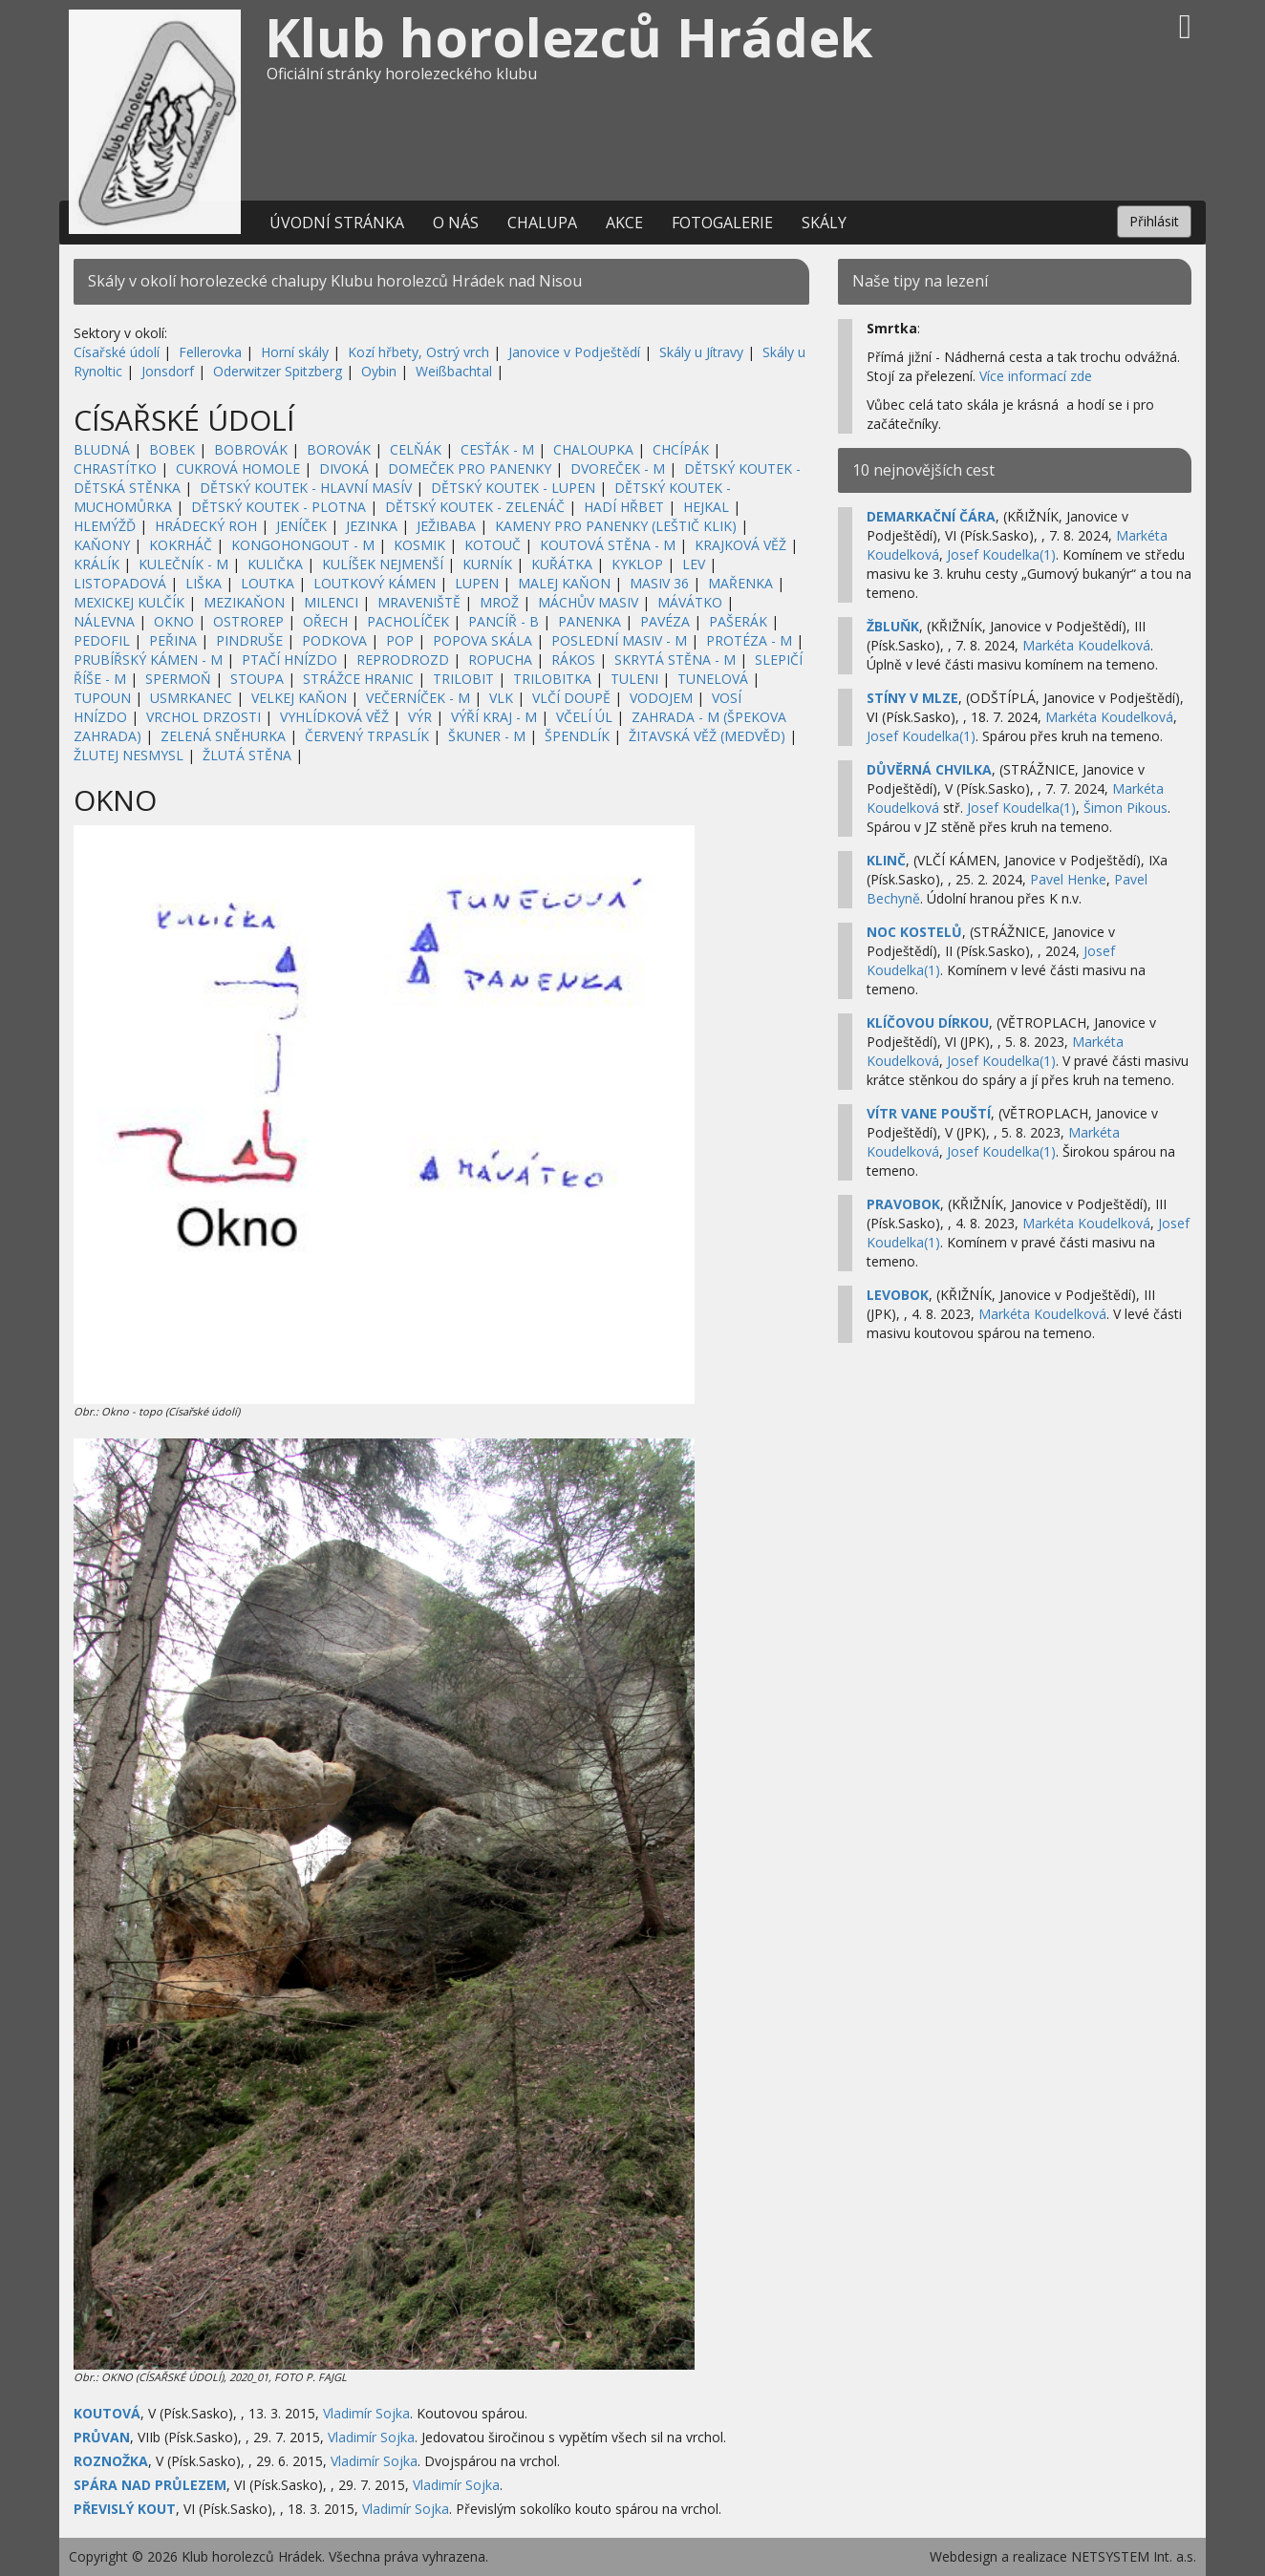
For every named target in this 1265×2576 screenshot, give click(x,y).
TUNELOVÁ (712, 679)
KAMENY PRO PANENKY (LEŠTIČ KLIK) (616, 526)
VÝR (420, 717)
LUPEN (477, 583)
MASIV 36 (659, 583)
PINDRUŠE (249, 640)
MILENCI (331, 602)
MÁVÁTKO (689, 602)
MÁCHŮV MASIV (588, 602)
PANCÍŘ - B (503, 621)
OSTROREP (248, 621)
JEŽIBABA (446, 526)
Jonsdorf (167, 371)
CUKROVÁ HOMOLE (238, 468)
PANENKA (589, 621)
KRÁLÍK (96, 564)
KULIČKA (275, 564)
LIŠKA (203, 583)
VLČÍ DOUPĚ (571, 698)
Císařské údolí (117, 352)
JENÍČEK (301, 526)
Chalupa (542, 222)
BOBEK (172, 449)
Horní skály (295, 352)
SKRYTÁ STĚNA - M (675, 659)
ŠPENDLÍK (577, 736)
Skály (824, 222)
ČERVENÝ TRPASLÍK (367, 736)
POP (400, 640)
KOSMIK (419, 545)
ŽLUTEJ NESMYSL (128, 755)
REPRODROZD (402, 659)
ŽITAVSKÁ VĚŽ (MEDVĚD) (707, 736)
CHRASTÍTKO (115, 468)
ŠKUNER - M (486, 736)
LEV (693, 564)
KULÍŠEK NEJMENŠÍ (382, 564)
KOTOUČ (492, 545)
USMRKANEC (191, 698)
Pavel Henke (1068, 879)
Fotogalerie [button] (722, 222)
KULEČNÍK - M (183, 564)
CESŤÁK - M (497, 449)
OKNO (174, 621)
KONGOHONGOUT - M (303, 545)
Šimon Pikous (1125, 807)
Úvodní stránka (336, 222)
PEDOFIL (102, 640)
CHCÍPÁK (681, 449)
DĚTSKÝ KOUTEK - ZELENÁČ (475, 507)
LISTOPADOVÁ (120, 583)
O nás (456, 222)
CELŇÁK (415, 449)
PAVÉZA (665, 621)
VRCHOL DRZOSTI (203, 717)
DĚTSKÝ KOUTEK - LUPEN (513, 488)
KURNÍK (487, 564)
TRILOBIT (463, 679)
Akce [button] (624, 222)
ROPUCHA (500, 659)
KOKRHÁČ (180, 545)
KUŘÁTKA (561, 564)
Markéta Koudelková (1086, 645)
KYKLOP (637, 564)
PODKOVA (334, 640)
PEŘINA (173, 640)
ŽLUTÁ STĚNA (247, 755)
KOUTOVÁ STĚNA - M (607, 545)
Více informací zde (1035, 376)
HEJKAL (706, 507)
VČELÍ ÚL (584, 717)
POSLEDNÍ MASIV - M (619, 640)
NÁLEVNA (104, 621)
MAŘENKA (740, 583)
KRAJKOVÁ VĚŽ (740, 545)
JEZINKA (371, 526)
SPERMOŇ (178, 679)
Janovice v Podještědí (574, 352)
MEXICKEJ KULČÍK (129, 602)
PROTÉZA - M (749, 640)
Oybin (379, 371)
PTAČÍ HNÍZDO (289, 659)
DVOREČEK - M (617, 468)
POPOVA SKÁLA (482, 640)
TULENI (634, 679)
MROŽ (499, 602)
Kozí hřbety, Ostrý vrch (418, 352)
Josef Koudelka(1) (1001, 554)
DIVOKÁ (344, 468)
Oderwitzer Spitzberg (277, 371)
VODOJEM (661, 698)
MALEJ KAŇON (564, 583)
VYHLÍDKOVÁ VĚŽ (334, 717)
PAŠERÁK (738, 621)
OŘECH (325, 621)
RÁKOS (573, 659)
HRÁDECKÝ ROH (206, 526)
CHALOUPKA (593, 449)
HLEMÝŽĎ (105, 526)
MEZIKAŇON (244, 602)
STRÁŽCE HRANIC (358, 679)
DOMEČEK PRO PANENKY (469, 468)
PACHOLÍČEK (408, 621)
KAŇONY (102, 545)
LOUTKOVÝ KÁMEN (374, 583)
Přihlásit (1154, 221)
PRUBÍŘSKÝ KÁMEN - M (148, 659)
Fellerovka (210, 352)
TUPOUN (102, 698)
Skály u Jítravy (701, 352)
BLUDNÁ (102, 449)
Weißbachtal (454, 371)
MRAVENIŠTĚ (419, 602)
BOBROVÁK (251, 449)
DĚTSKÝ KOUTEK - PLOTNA (278, 507)
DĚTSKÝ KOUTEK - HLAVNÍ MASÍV (306, 488)
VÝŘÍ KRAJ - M (494, 717)
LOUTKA (267, 583)
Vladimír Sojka (366, 2413)
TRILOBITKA (552, 679)
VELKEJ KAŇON (299, 698)
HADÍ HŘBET (624, 507)
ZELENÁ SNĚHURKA (223, 736)
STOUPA (257, 679)
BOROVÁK (339, 449)
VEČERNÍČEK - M (418, 698)
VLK (501, 698)
